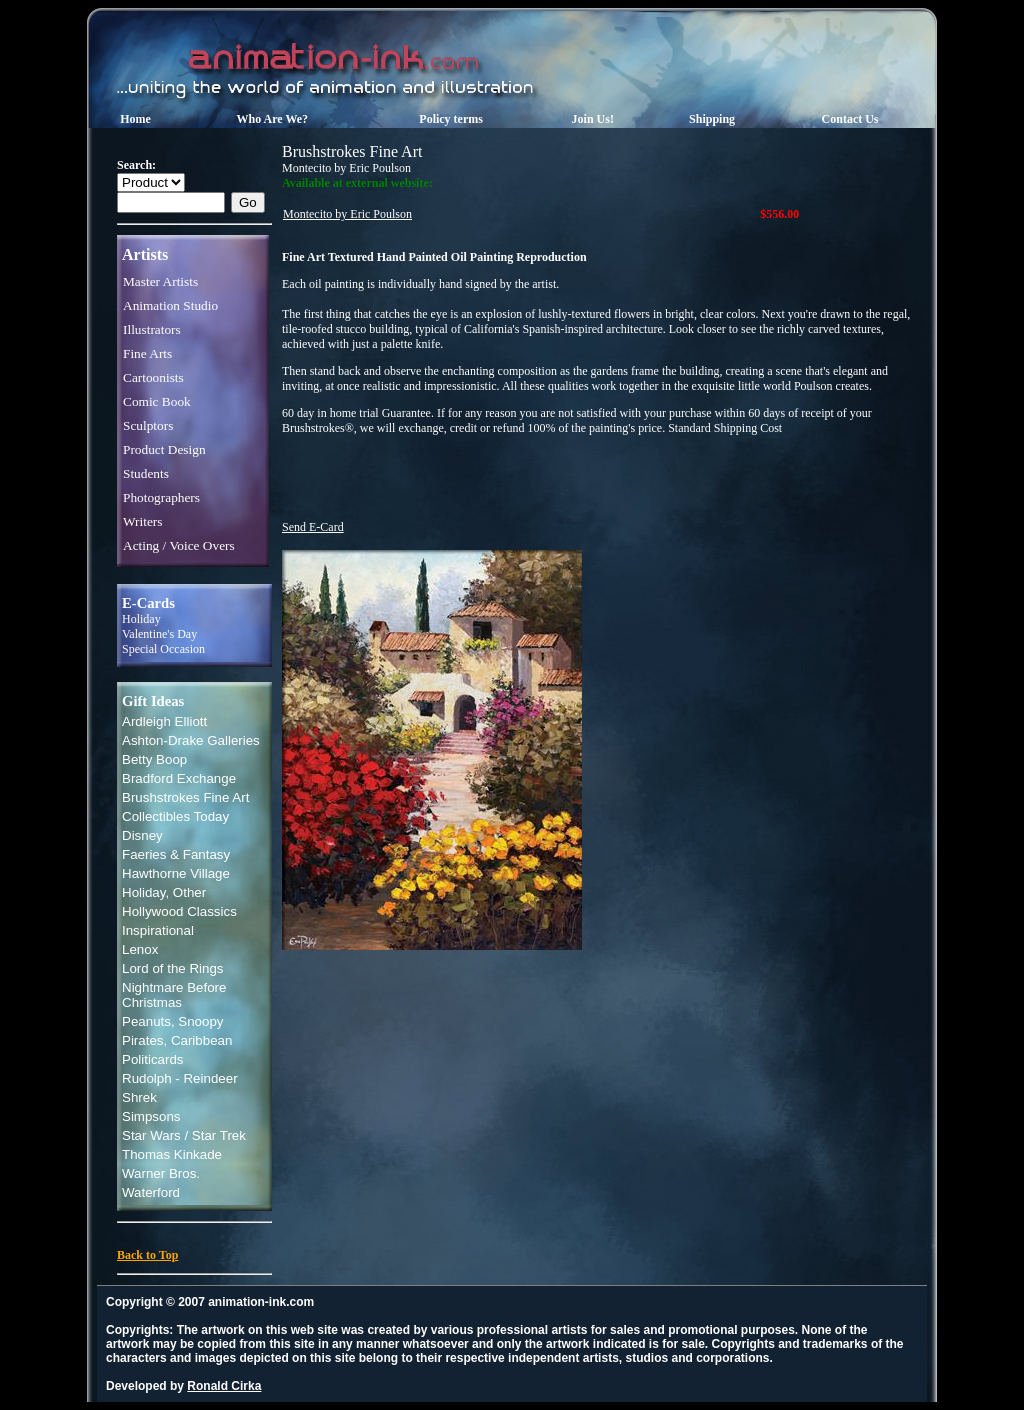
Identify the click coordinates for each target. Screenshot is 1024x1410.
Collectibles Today (175, 816)
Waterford (151, 1192)
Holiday (141, 619)
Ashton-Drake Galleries (191, 740)
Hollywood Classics (179, 911)
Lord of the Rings (173, 968)
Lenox (140, 949)
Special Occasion (163, 649)
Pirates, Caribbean (177, 1040)
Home (135, 119)
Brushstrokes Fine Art (185, 797)
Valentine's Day (159, 634)
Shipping (712, 119)
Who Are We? (273, 119)
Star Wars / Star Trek (184, 1135)
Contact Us (850, 119)
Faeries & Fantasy (176, 854)
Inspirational (158, 930)
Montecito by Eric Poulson (347, 214)
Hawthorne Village (176, 873)
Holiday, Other (164, 892)
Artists (145, 254)
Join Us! (593, 119)
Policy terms (451, 119)
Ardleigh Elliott (164, 721)
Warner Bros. (161, 1173)
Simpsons (151, 1116)
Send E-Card (313, 527)
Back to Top (147, 1255)
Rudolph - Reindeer (180, 1078)
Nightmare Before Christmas (174, 995)
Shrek (139, 1097)
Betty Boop (154, 759)
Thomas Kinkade (172, 1154)
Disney (142, 835)
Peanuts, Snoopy (173, 1021)
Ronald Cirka (224, 1386)
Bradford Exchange (179, 778)
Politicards (152, 1059)
